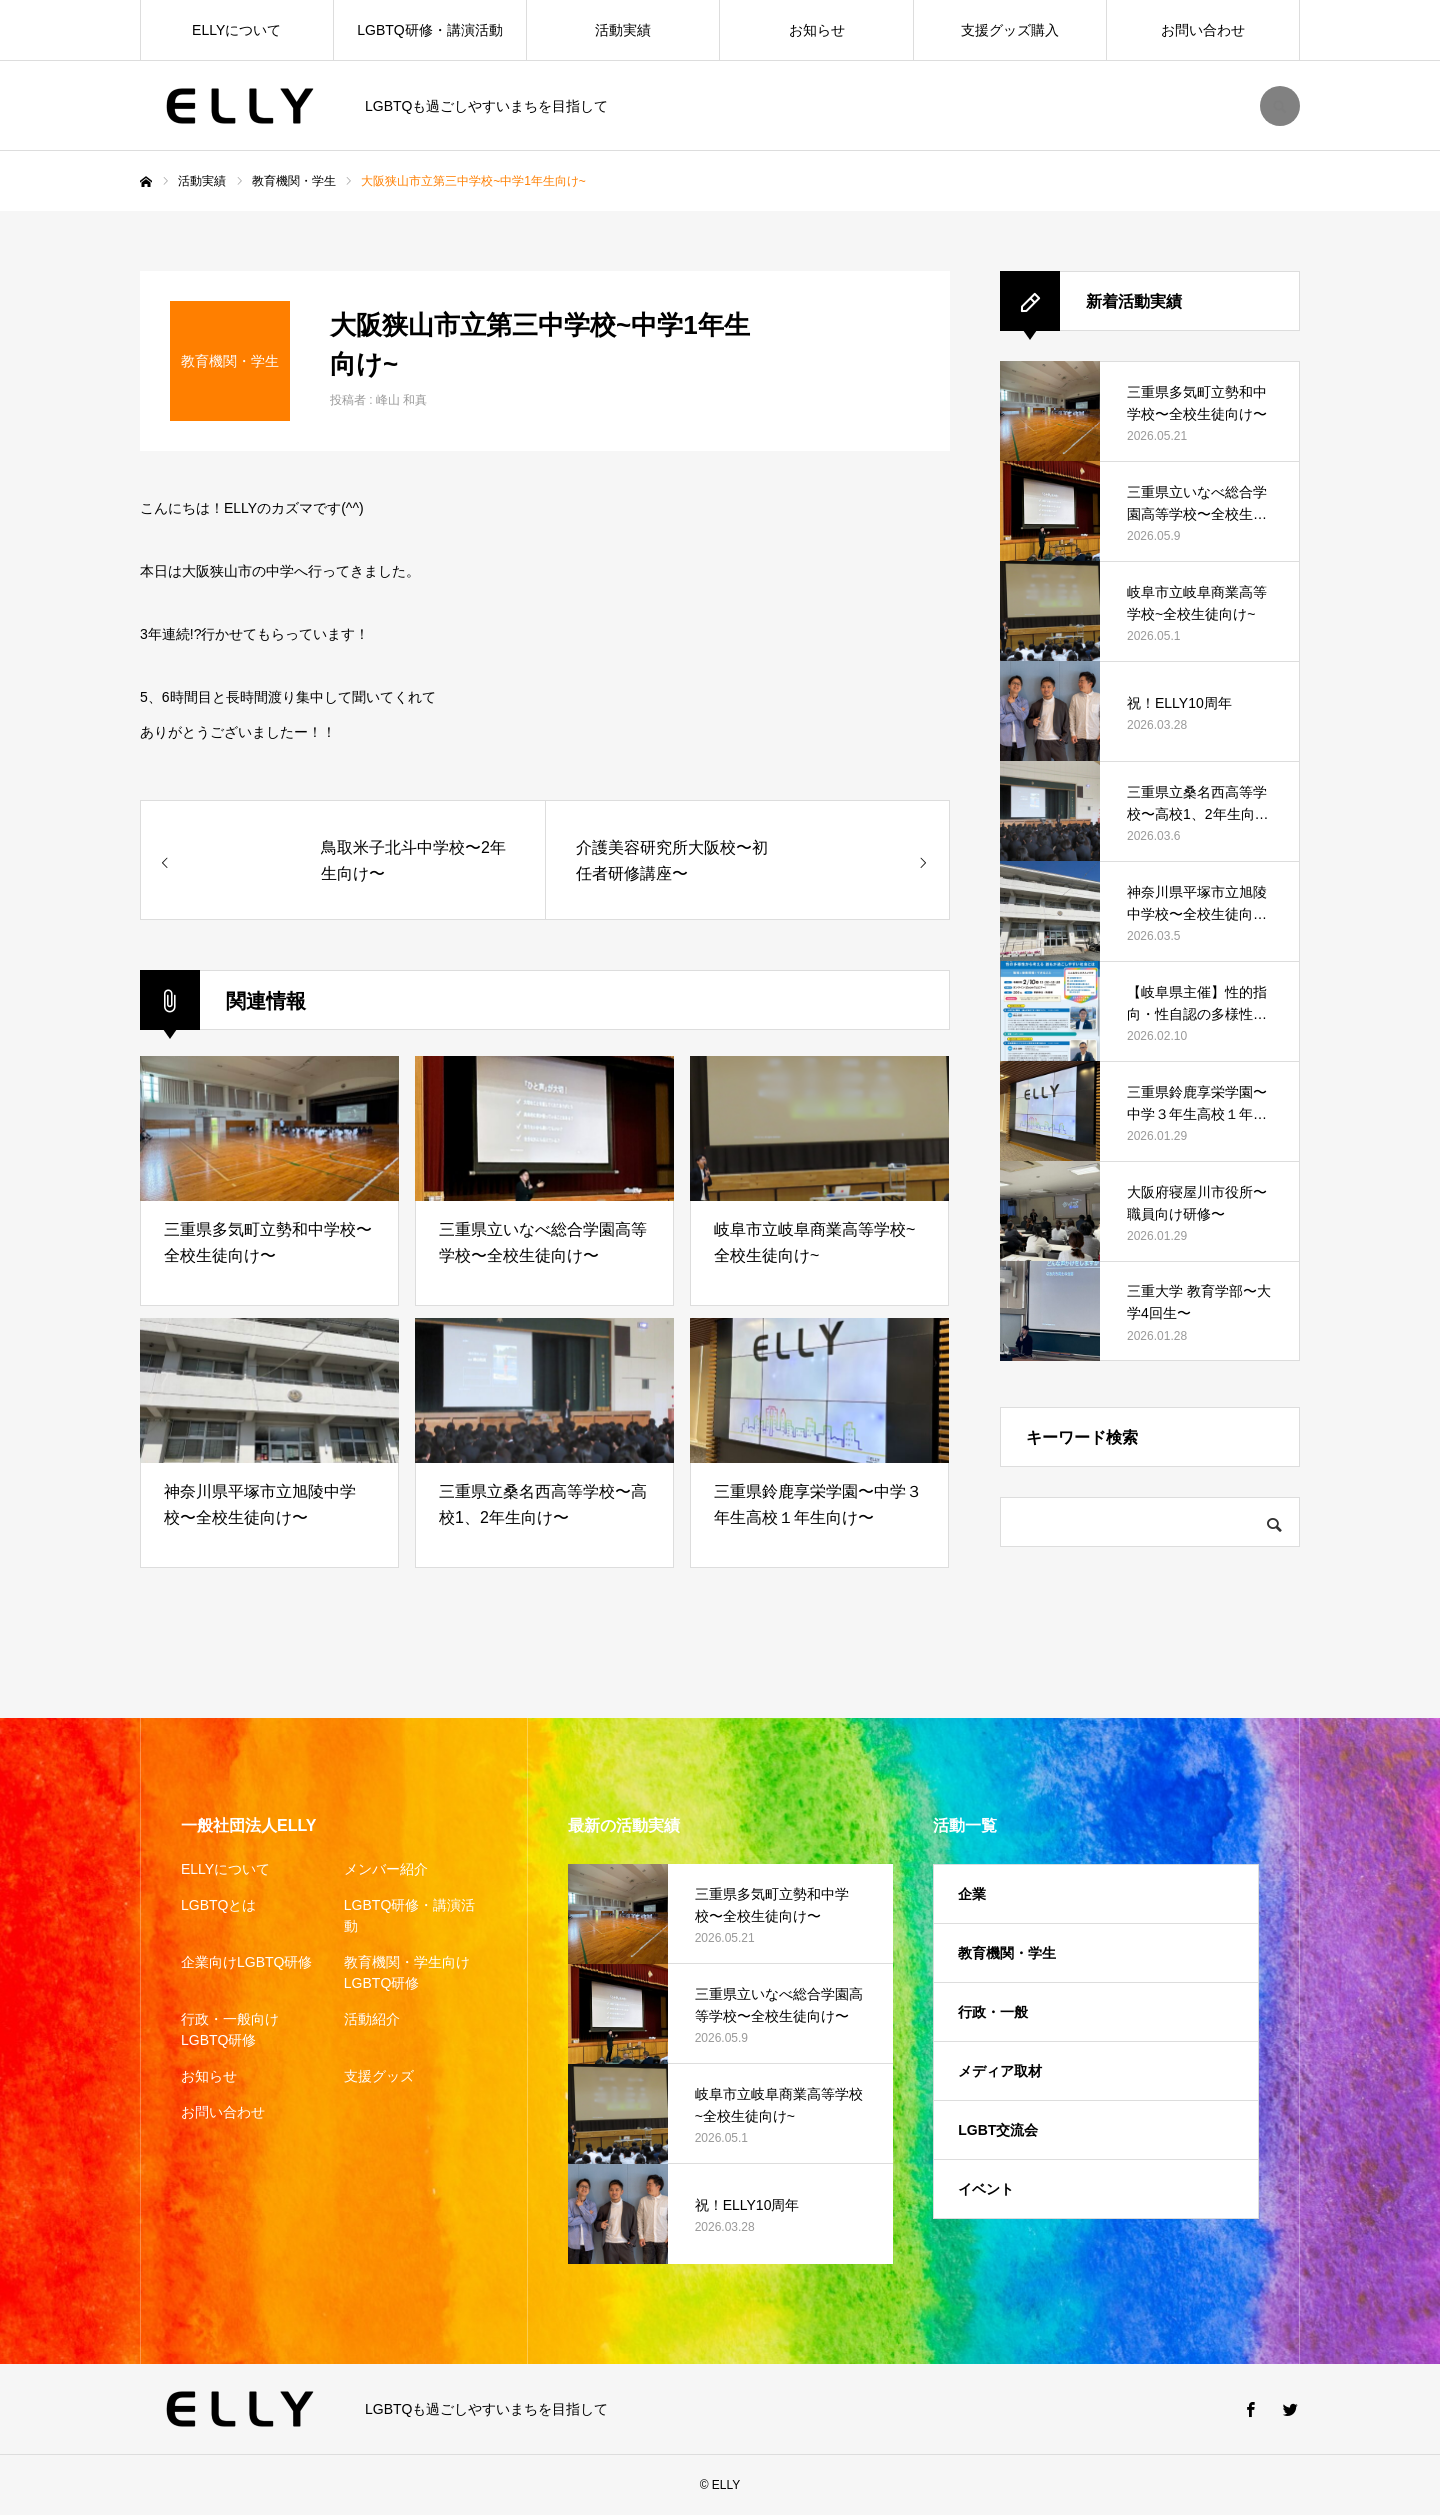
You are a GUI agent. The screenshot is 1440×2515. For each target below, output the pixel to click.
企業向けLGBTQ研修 (246, 1962)
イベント (986, 2189)
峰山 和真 (401, 400)
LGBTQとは (218, 1905)
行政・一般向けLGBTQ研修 (230, 2029)
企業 (972, 1894)
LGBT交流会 (998, 2130)
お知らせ (817, 30)
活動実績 (623, 30)
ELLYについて (236, 30)
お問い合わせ (1203, 30)
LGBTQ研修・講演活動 (429, 30)
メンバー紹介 (386, 1869)
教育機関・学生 (1007, 1953)
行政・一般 (993, 2012)
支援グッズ (379, 2076)
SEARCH (1280, 106)
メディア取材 (1000, 2071)
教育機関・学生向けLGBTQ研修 (407, 1972)
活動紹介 (372, 2019)
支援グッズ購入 (1010, 30)
